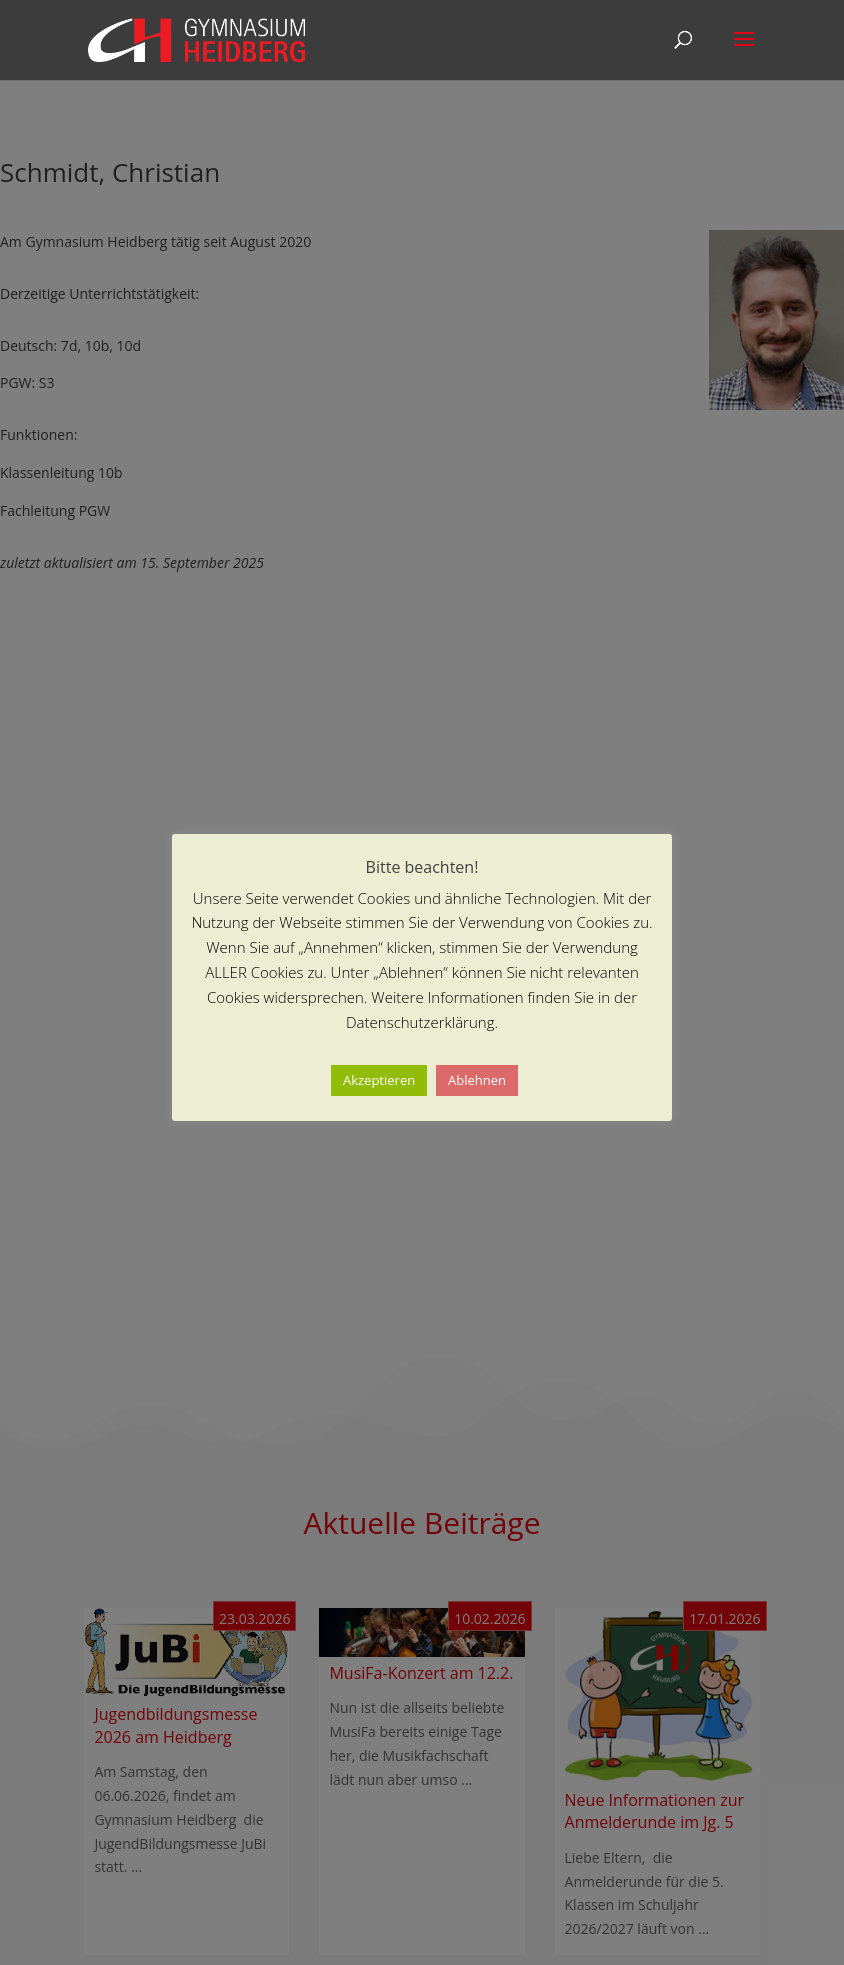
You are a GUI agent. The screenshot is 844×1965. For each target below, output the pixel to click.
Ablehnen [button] (477, 1080)
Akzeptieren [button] (379, 1080)
